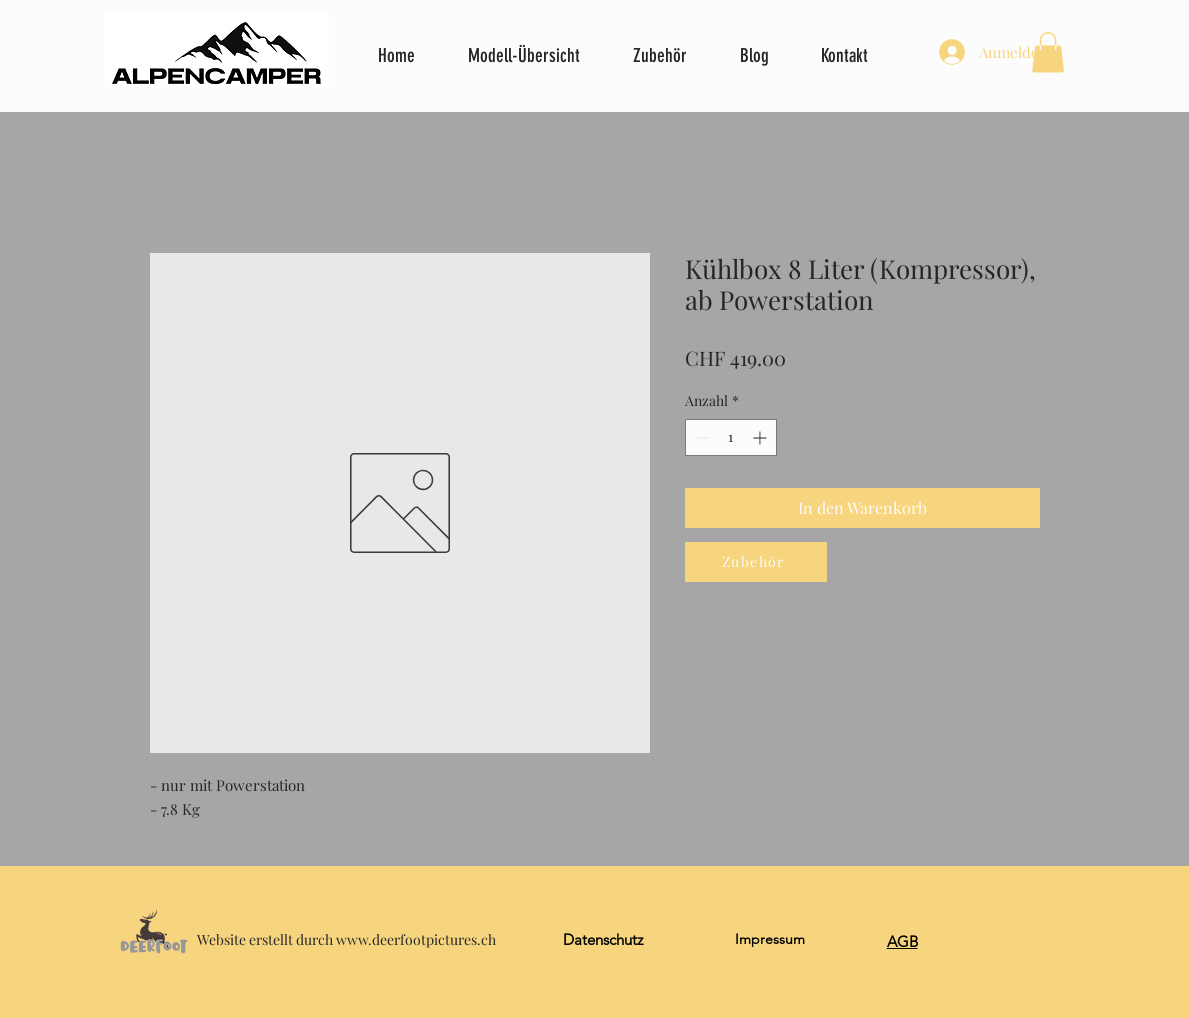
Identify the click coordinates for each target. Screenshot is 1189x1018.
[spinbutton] (731, 437)
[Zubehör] (756, 562)
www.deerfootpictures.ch (416, 939)
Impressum (770, 939)
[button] (1048, 52)
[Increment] (761, 437)
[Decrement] (700, 437)
